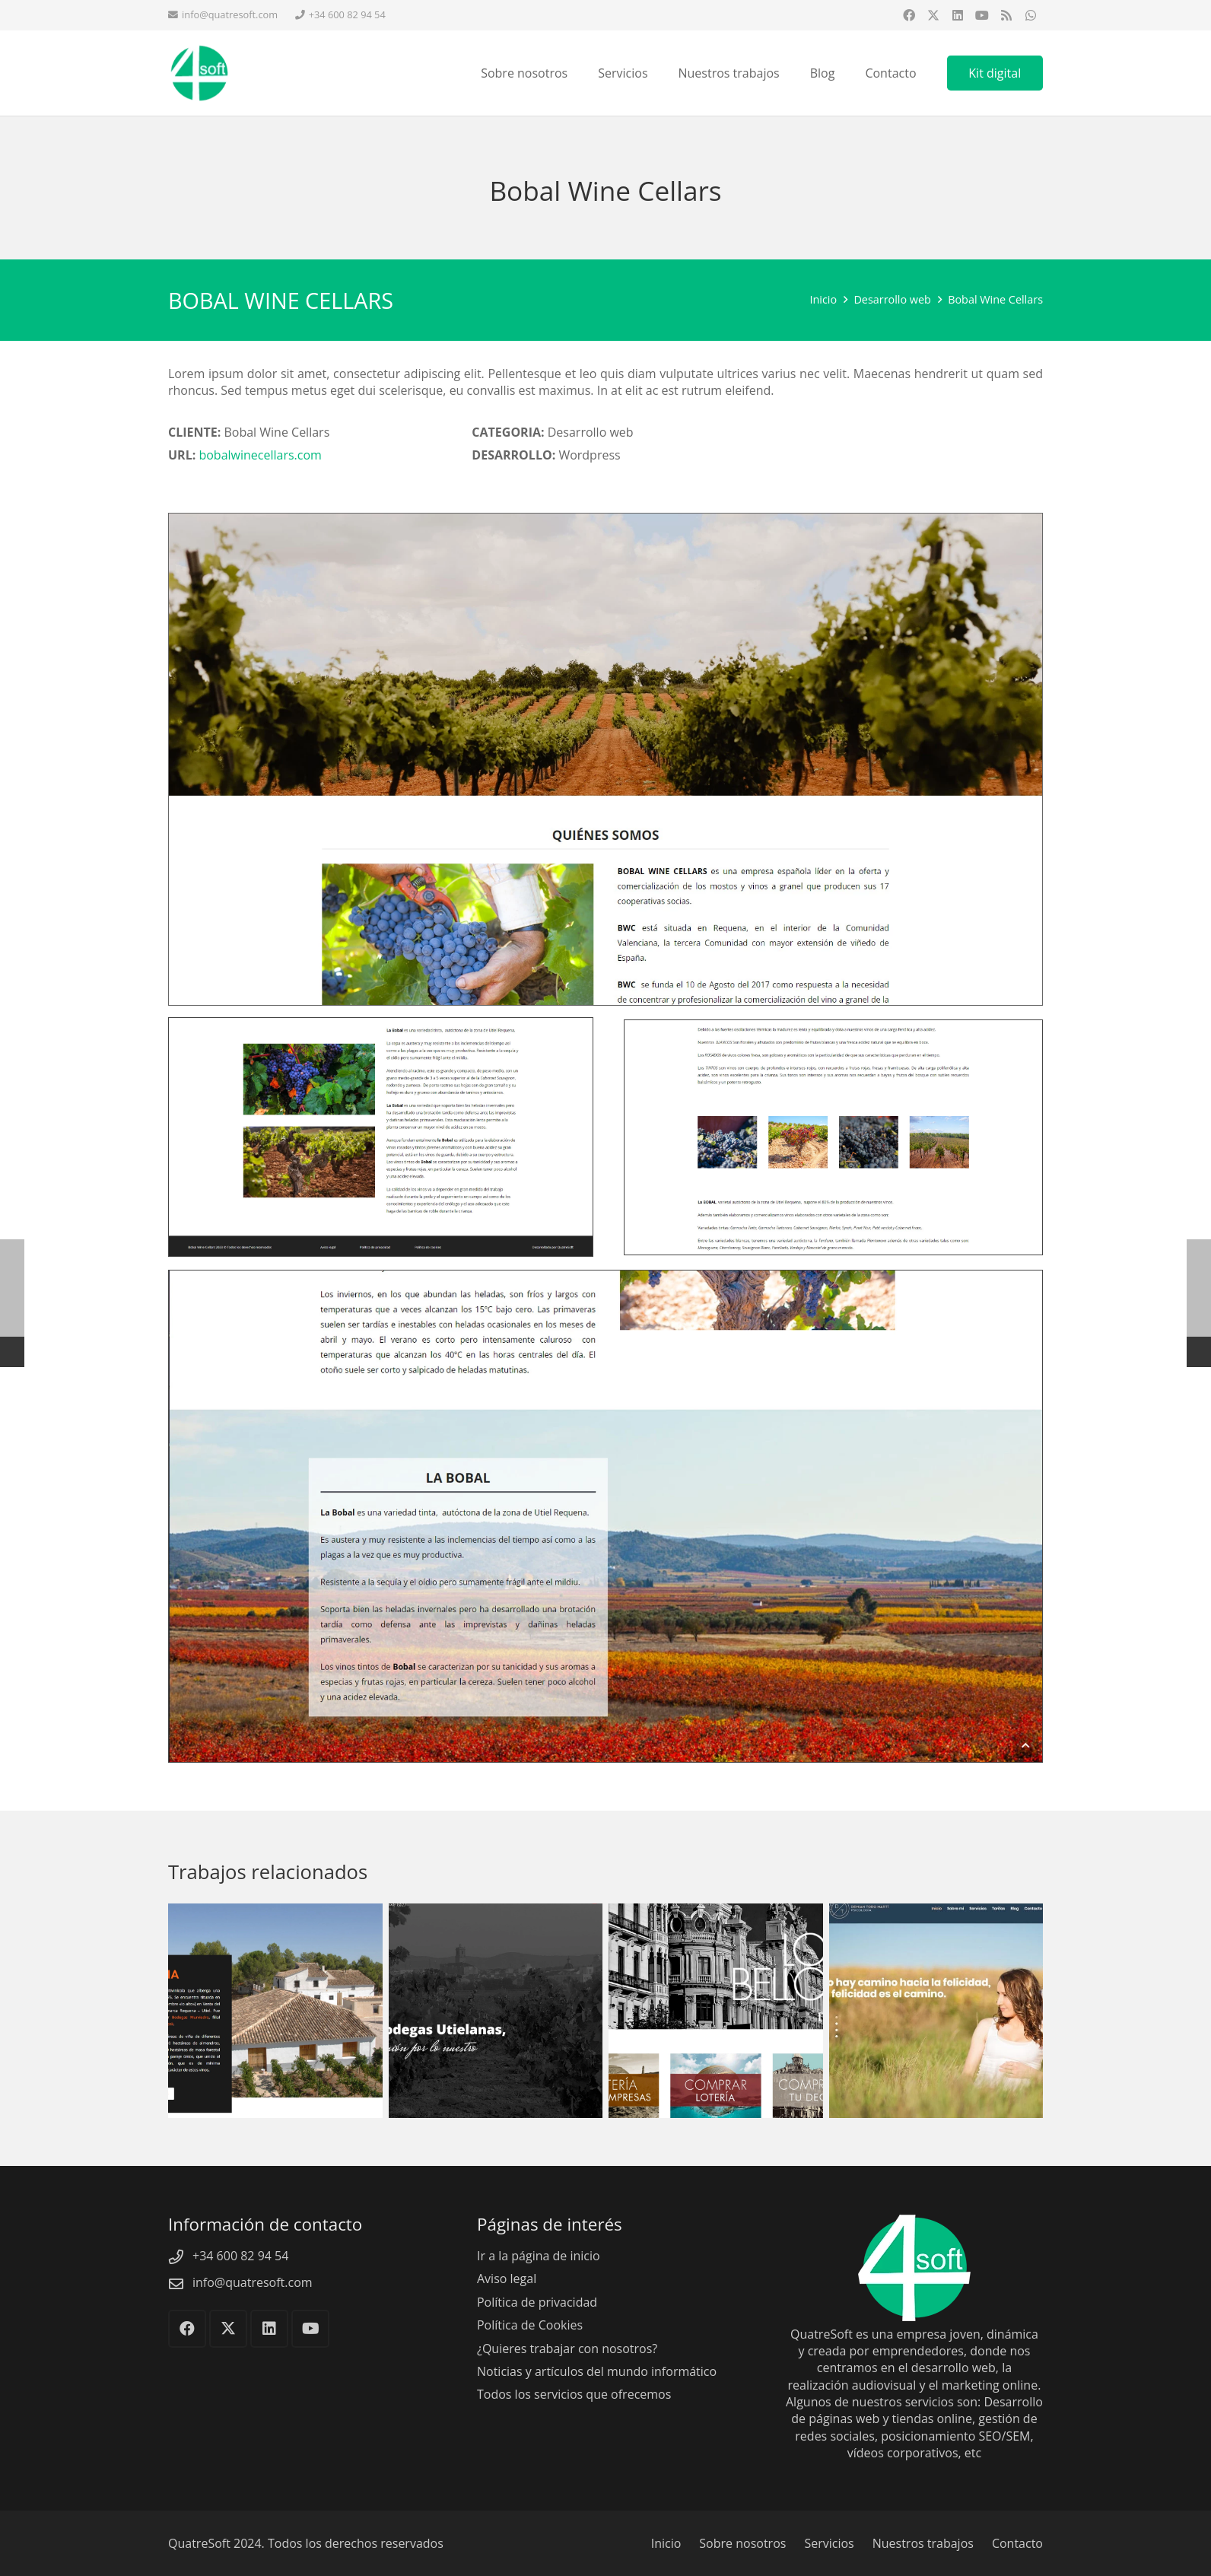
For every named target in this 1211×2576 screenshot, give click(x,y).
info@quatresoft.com (252, 2282)
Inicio (666, 2543)
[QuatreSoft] (210, 76)
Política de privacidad (537, 2302)
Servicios (828, 2543)
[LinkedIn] (958, 15)
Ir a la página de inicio (538, 2255)
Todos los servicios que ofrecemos (574, 2394)
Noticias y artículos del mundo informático (597, 2371)
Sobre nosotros (742, 2543)
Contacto (1017, 2543)
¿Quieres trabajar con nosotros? (567, 2348)
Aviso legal (506, 2278)
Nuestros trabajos (923, 2543)
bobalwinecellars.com (260, 455)
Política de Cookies (530, 2325)
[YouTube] (982, 15)
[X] (933, 15)
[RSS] (1006, 15)
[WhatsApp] (1031, 15)
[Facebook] (909, 15)
